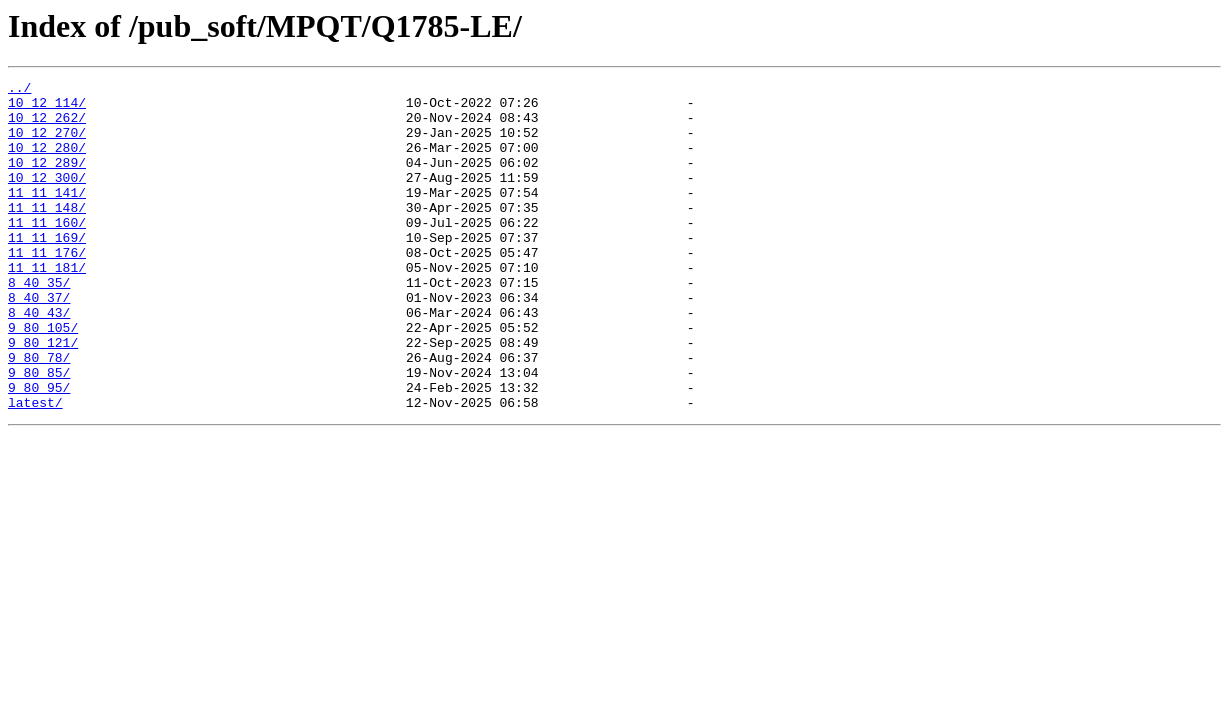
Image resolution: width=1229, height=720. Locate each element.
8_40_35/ (39, 324)
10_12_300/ (47, 198)
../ (19, 90)
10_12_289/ (47, 180)
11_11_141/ (47, 216)
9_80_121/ (43, 396)
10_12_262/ (47, 126)
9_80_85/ (39, 432)
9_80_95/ (39, 450)
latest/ (35, 468)
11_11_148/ (47, 234)
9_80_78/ (39, 414)
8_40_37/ (39, 342)
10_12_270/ (47, 144)
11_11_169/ (47, 270)
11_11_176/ (47, 288)
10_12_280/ (47, 162)
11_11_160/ (47, 252)
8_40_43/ (39, 360)
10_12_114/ (47, 108)
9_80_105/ (43, 378)
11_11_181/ (47, 306)
